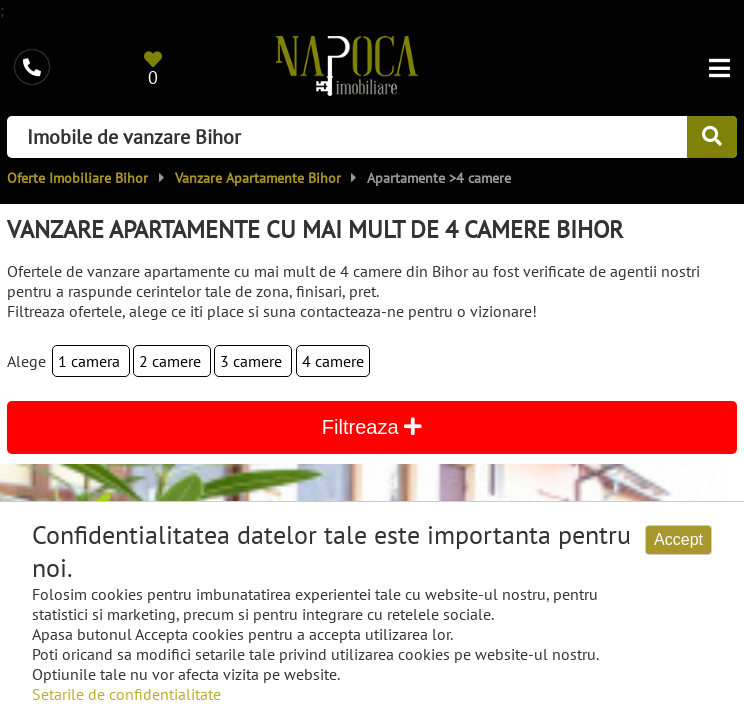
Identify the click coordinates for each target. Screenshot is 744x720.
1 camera (91, 361)
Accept (678, 539)
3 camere (253, 361)
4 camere (333, 361)
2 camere (172, 361)
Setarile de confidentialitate (126, 694)
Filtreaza (372, 427)
